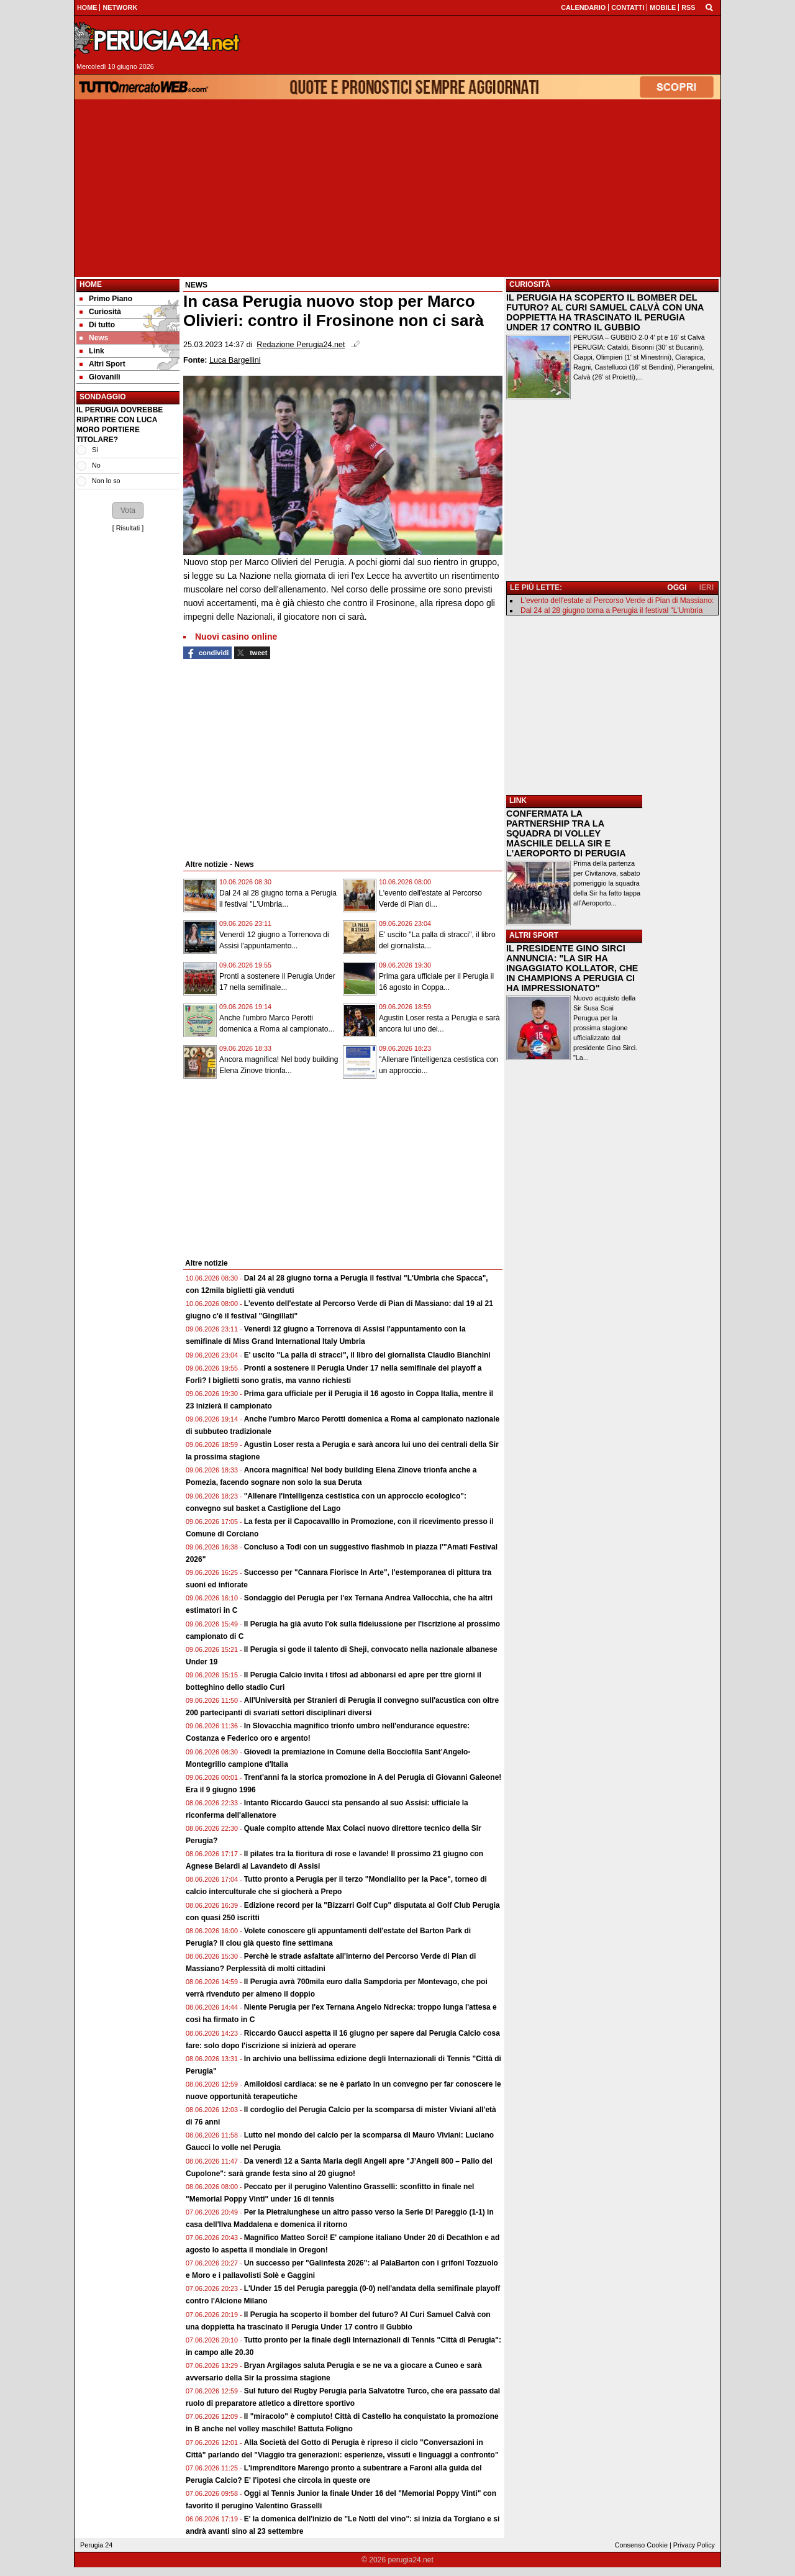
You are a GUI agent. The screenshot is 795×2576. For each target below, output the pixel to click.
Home (91, 284)
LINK (518, 800)
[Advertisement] (397, 188)
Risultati (128, 528)
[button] (127, 510)
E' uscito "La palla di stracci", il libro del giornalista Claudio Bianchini (367, 1355)
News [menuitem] (94, 337)
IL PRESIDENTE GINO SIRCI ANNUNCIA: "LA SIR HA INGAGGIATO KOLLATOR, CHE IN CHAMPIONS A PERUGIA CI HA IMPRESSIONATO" (572, 968)
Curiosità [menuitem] (100, 311)
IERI (706, 587)
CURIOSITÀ (529, 284)
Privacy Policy (694, 2545)
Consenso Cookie (641, 2545)
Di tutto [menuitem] (97, 324)
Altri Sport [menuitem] (102, 364)
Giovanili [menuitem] (100, 377)
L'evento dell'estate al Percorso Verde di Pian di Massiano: (617, 600)
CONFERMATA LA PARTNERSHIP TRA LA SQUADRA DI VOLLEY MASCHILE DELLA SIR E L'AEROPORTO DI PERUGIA (566, 833)
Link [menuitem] (92, 351)
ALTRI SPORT (533, 935)
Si (95, 449)
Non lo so (106, 480)
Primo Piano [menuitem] (106, 298)
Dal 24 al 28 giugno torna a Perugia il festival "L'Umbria (611, 610)
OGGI (676, 587)
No (96, 465)
